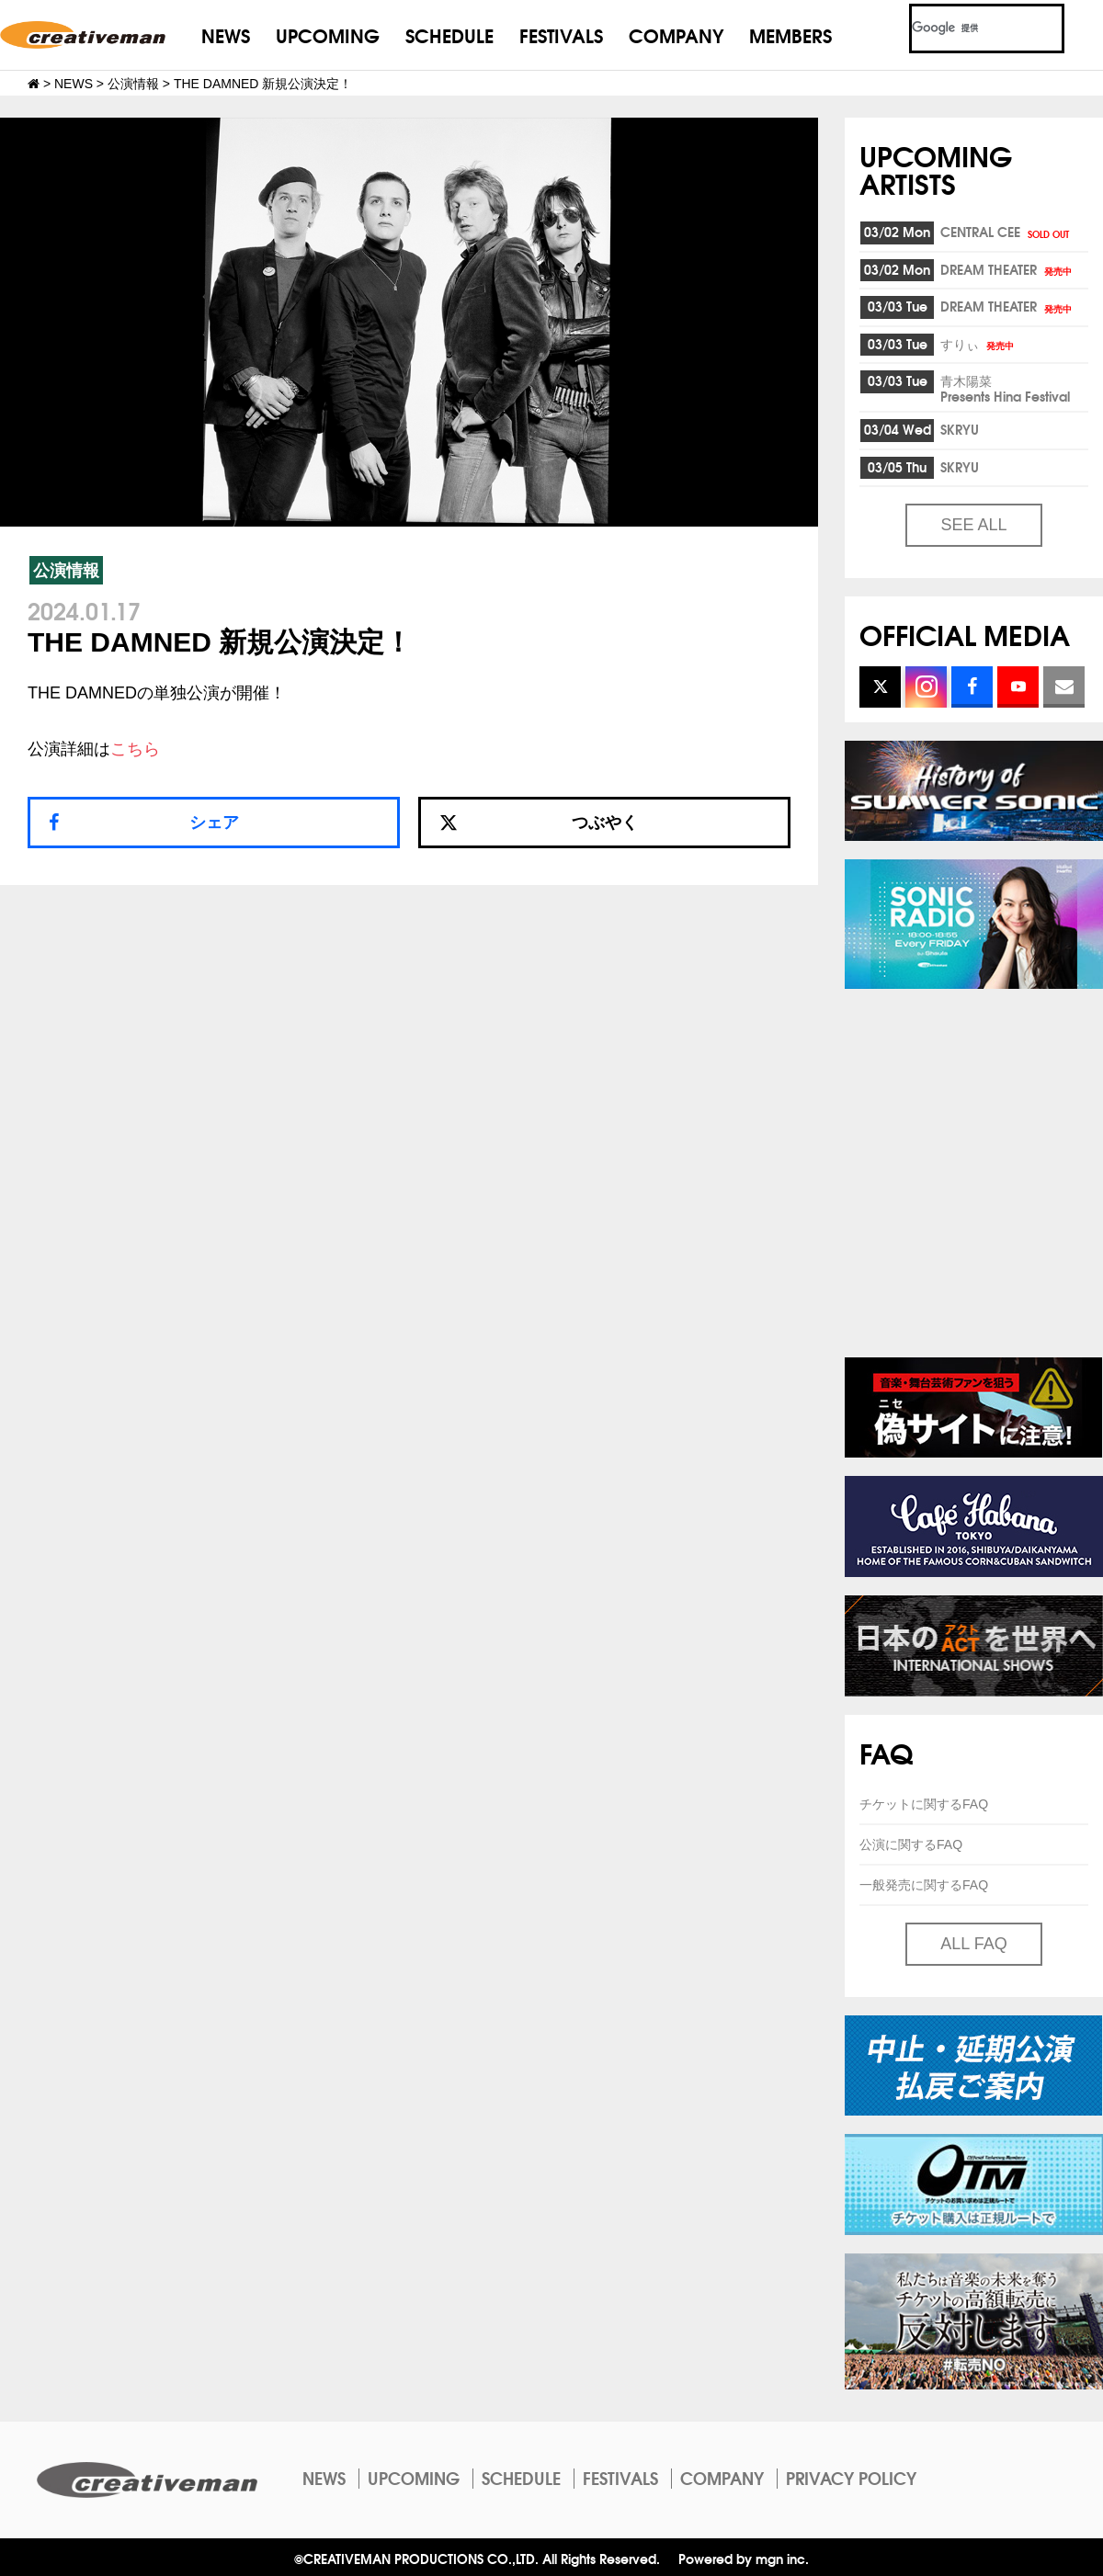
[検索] (965, 28)
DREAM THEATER (1007, 269)
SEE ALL (973, 525)
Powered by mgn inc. (743, 2558)
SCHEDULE (449, 34)
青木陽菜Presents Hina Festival (1005, 388)
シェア (214, 822)
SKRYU (959, 429)
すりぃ (978, 344)
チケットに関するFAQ (923, 1804)
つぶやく (538, 822)
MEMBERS (790, 34)
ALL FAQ (973, 1944)
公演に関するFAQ (910, 1844)
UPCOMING (328, 34)
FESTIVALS (561, 34)
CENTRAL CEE (1006, 231)
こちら (135, 749)
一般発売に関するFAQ (923, 1885)
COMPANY (676, 34)
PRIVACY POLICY (851, 2478)
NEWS (225, 34)
